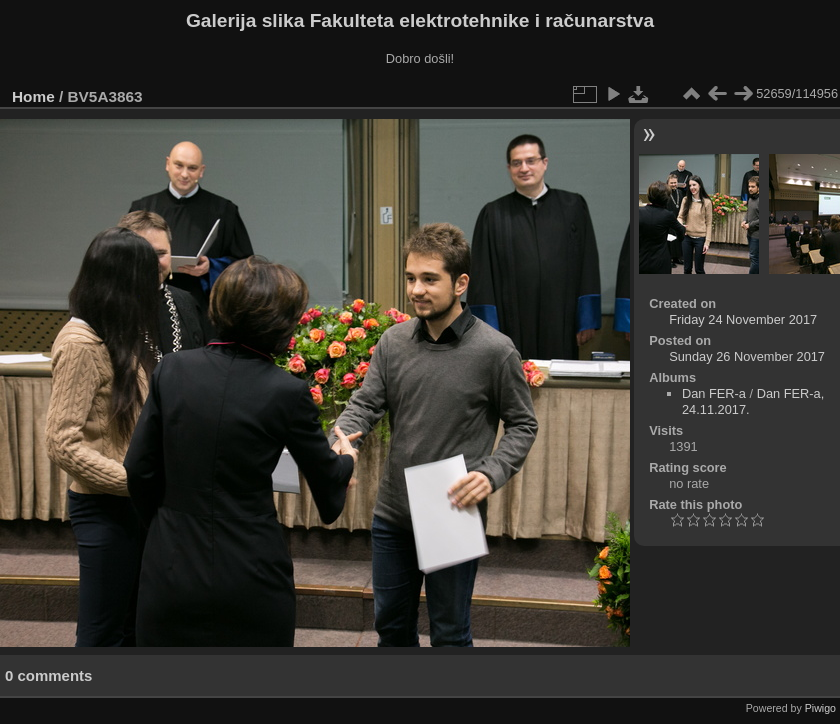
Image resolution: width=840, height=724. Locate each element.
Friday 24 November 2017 (743, 319)
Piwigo (820, 708)
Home (33, 96)
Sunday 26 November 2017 (747, 356)
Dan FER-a (714, 393)
